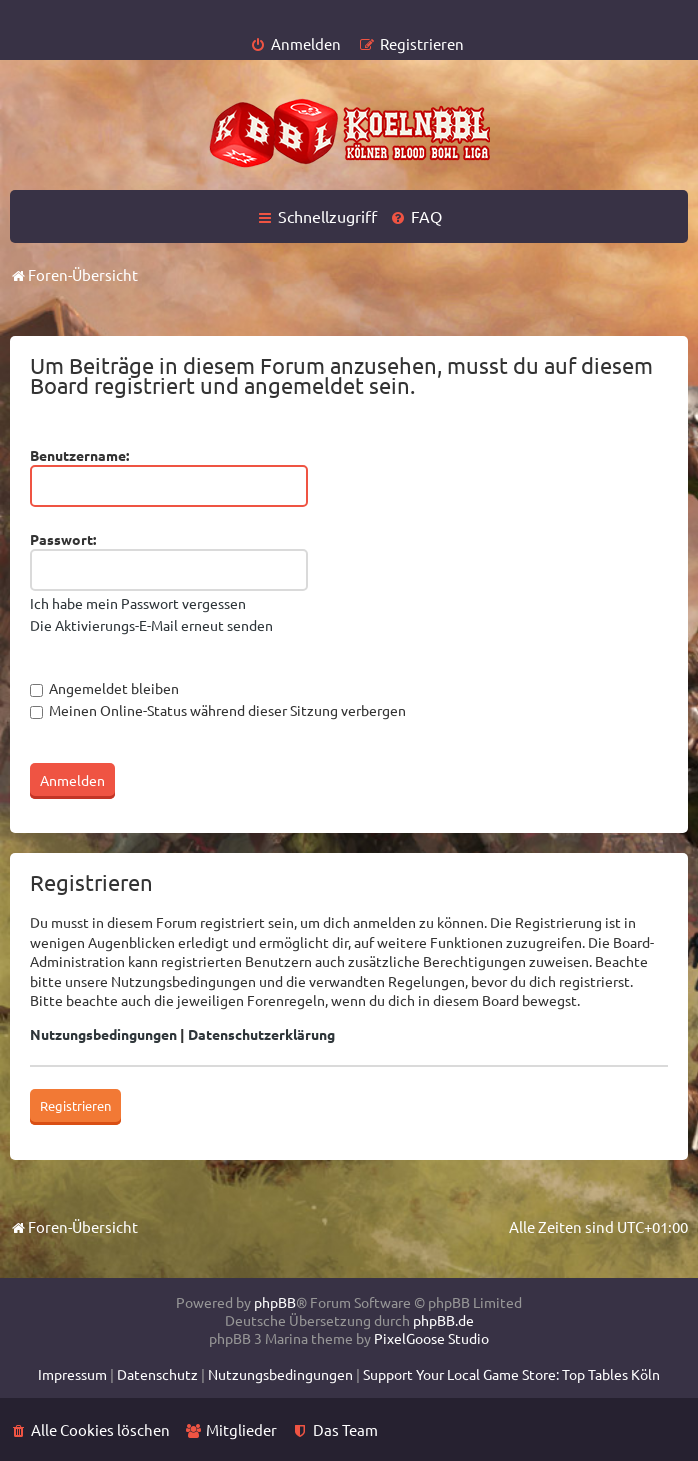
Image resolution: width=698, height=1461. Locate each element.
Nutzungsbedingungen (103, 1034)
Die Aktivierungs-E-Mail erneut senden (151, 625)
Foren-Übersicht (74, 1226)
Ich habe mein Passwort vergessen (138, 603)
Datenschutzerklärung (261, 1034)
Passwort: (63, 539)
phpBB (275, 1302)
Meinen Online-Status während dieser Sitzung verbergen (218, 710)
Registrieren (75, 1105)
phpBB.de (443, 1320)
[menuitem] (295, 43)
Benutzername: (79, 455)
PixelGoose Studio (431, 1338)
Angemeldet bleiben (104, 688)
